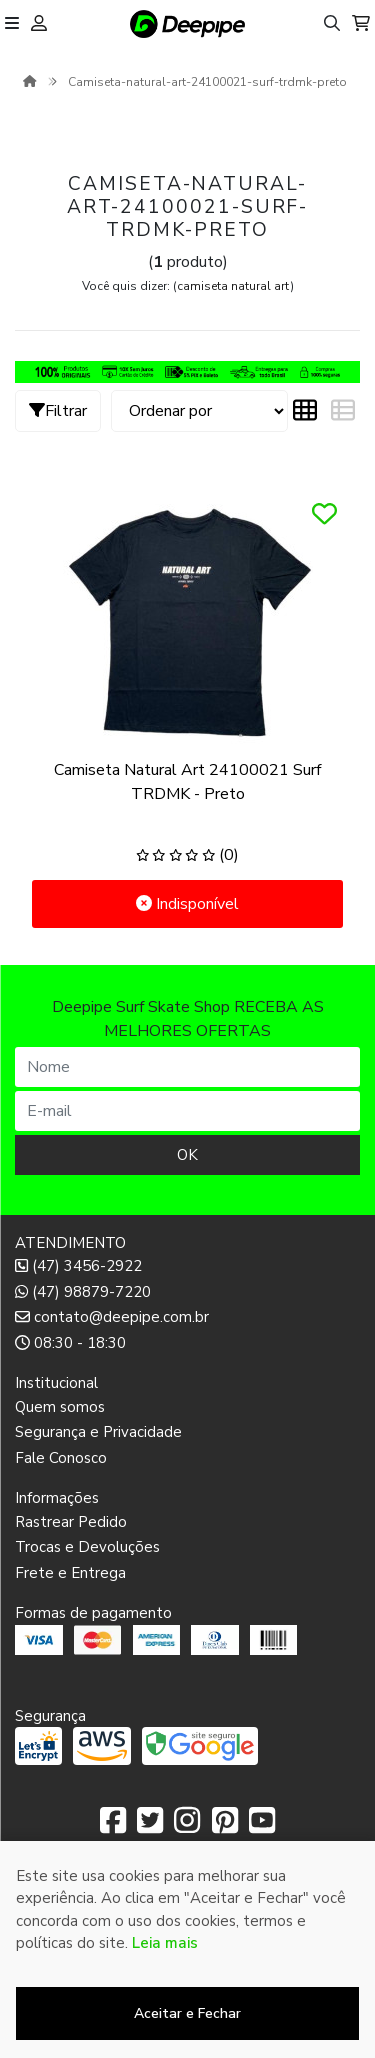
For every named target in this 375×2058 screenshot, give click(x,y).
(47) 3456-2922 (78, 1266)
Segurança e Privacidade (98, 1432)
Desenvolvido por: (187, 2042)
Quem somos (60, 1407)
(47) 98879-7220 (83, 1292)
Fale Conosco (61, 1458)
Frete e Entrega (70, 1573)
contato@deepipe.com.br (112, 1317)
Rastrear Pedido (71, 1522)
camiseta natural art (233, 286)
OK (187, 1155)
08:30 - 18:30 (70, 1343)
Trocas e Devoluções (87, 1547)
